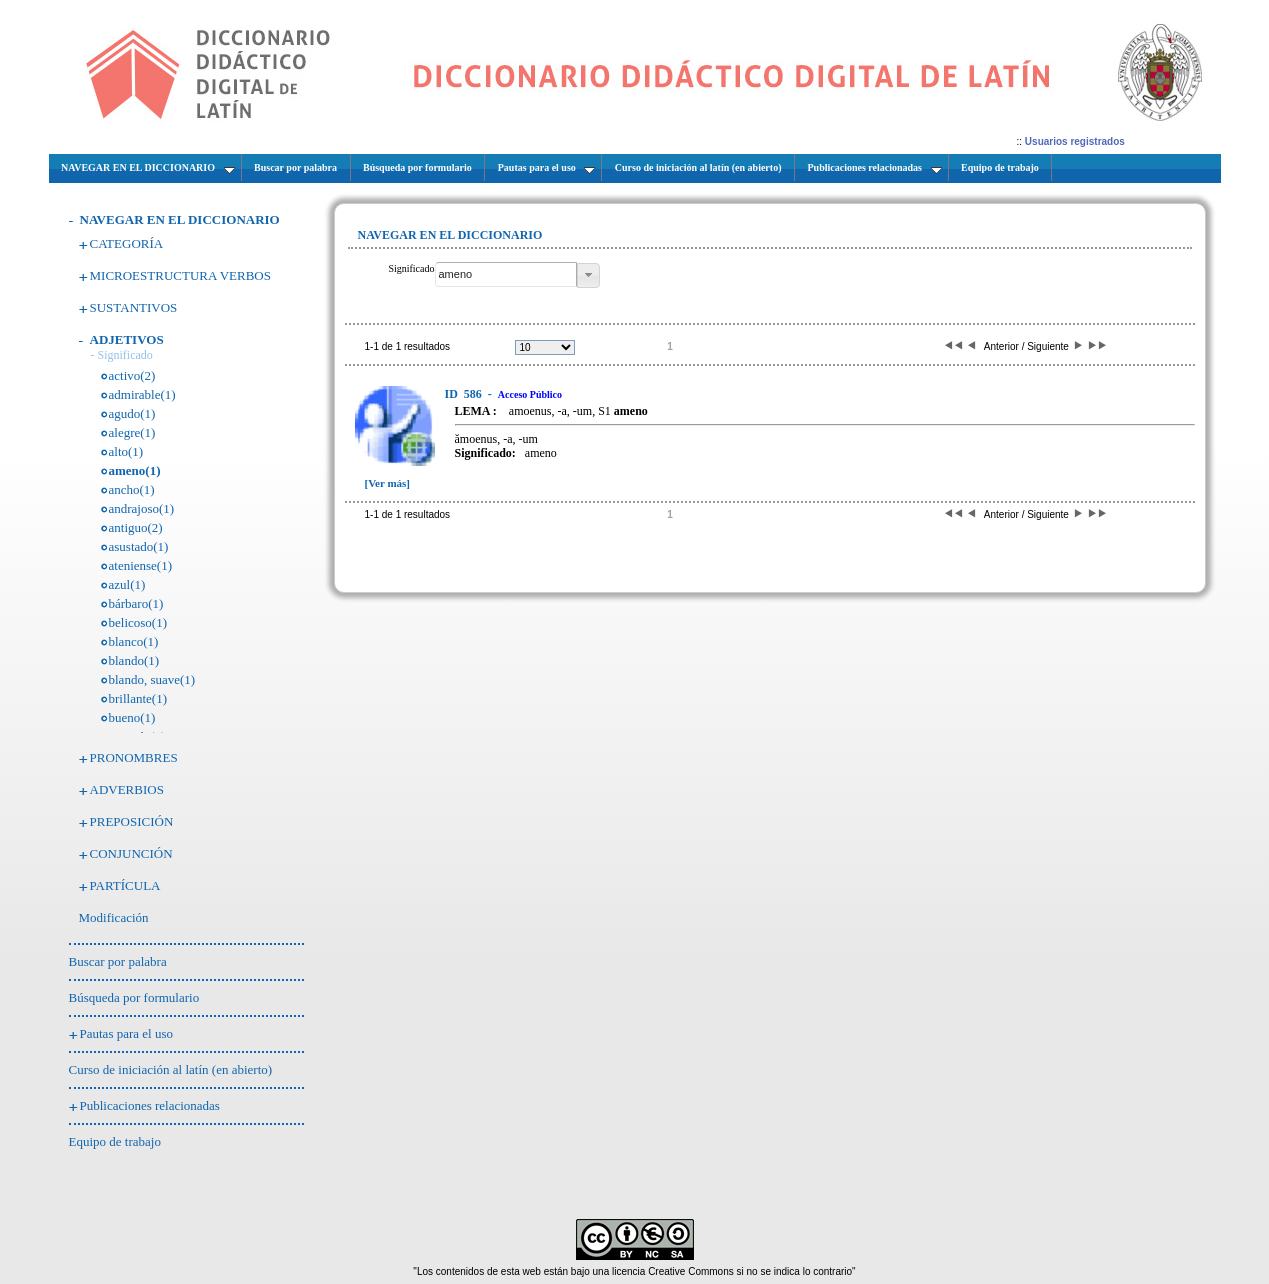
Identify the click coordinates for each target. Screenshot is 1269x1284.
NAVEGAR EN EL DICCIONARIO (180, 219)
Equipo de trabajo (115, 1141)
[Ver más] (388, 483)
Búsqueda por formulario (134, 997)
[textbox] (506, 274)
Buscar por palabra (118, 961)
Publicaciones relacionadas (150, 1105)
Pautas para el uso (127, 1033)
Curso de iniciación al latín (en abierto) (171, 1069)
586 (465, 394)
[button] (588, 275)
